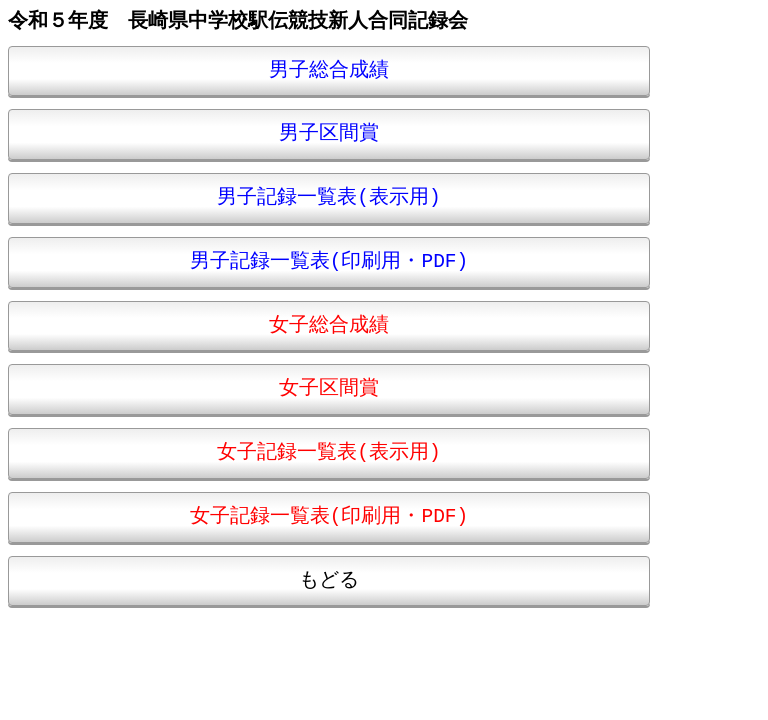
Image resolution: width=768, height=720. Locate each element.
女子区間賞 (329, 388)
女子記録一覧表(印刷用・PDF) (329, 516)
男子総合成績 (329, 70)
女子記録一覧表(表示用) (328, 452)
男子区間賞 (329, 133)
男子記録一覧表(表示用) (328, 197)
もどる (329, 580)
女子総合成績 (329, 325)
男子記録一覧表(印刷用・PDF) (329, 261)
